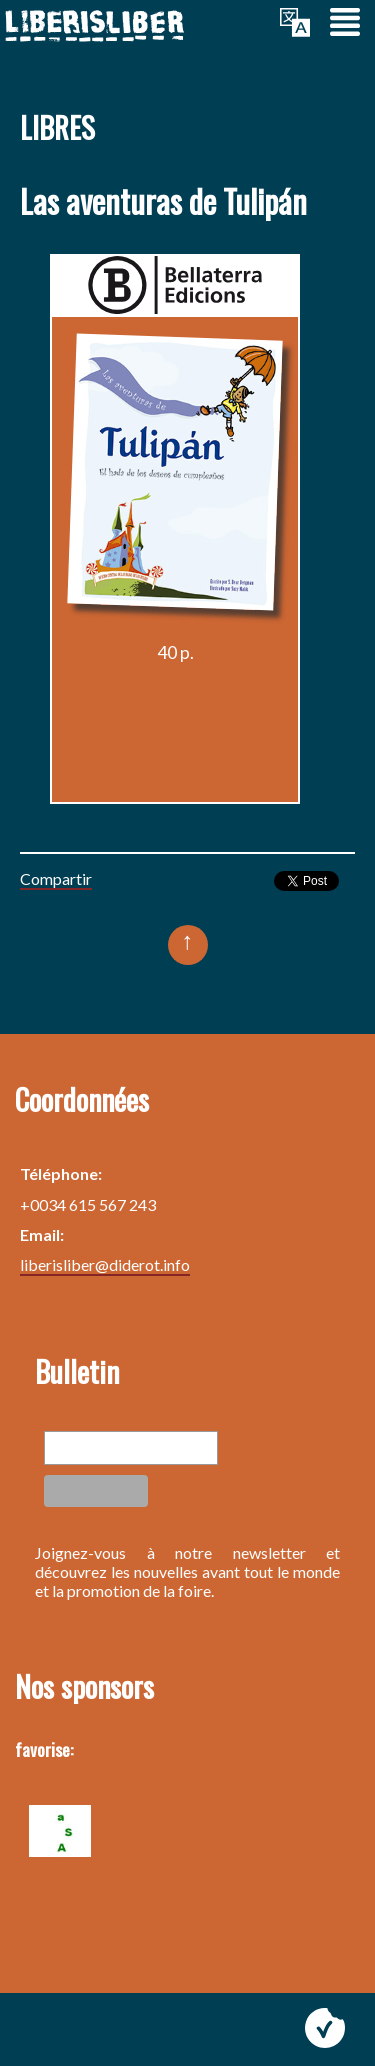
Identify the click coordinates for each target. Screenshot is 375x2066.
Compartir (56, 878)
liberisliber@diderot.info (105, 1264)
